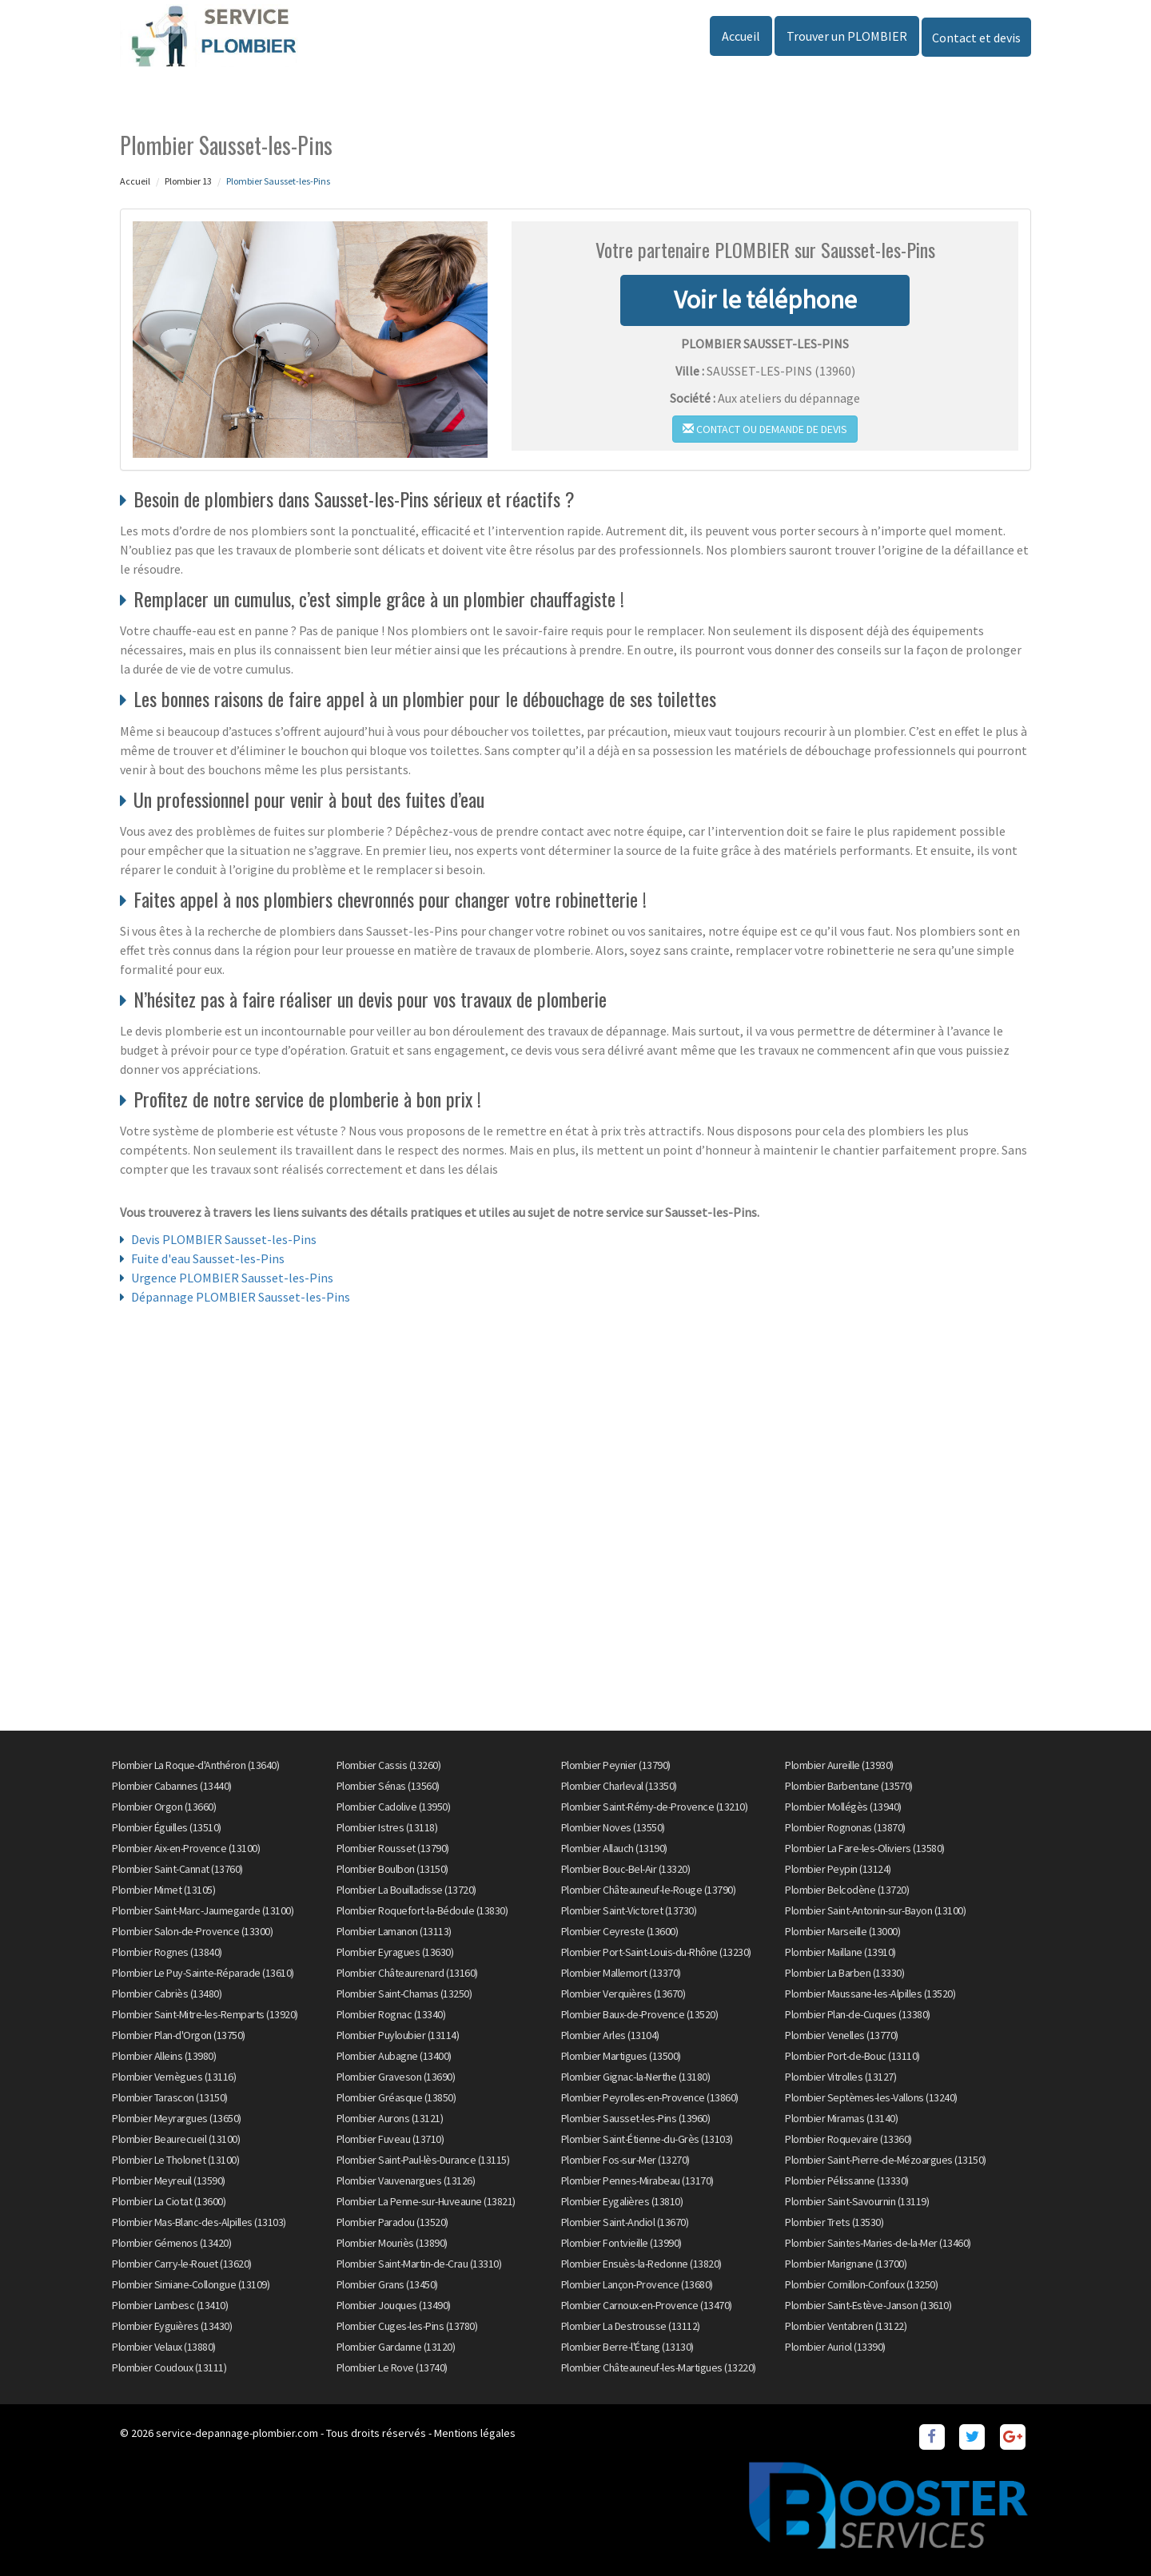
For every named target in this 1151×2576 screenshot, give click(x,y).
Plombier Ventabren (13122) (845, 2326)
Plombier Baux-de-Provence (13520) (640, 2014)
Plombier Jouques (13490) (394, 2305)
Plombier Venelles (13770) (841, 2035)
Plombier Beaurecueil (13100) (176, 2139)
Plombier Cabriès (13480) (166, 1993)
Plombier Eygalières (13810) (622, 2201)
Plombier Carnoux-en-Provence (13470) (646, 2305)
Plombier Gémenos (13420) (171, 2243)
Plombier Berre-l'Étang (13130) (627, 2346)
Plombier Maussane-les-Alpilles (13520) (870, 1993)
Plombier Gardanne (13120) (396, 2346)
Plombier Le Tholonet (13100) (175, 2160)
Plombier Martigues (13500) (621, 2056)
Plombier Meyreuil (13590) (168, 2180)
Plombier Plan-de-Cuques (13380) (857, 2014)
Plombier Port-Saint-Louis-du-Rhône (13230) (656, 1952)
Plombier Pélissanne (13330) (847, 2180)
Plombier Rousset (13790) (393, 1848)
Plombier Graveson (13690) (396, 2076)
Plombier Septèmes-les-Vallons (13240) (871, 2097)
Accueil (741, 36)
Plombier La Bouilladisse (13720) (406, 1889)
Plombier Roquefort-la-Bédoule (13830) (422, 1910)
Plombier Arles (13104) (610, 2035)
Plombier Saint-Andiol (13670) (625, 2222)
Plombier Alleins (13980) (164, 2056)
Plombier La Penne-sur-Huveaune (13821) (426, 2201)
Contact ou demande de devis (765, 429)
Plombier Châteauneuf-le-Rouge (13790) (648, 1889)
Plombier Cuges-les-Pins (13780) (407, 2326)
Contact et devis (976, 38)
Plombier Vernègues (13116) (174, 2076)
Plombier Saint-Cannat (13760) (177, 1869)
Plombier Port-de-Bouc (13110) (852, 2056)
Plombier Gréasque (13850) (396, 2097)
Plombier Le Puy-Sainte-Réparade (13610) (203, 1973)
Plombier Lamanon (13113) (394, 1931)
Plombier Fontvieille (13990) (621, 2243)
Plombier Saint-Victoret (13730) (629, 1910)
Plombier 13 (188, 181)
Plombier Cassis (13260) (389, 1765)
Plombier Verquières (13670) (623, 1993)
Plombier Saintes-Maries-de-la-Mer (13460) (878, 2243)
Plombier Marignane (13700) (845, 2263)
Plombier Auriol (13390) (835, 2346)
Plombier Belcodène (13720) (847, 1889)
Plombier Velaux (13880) (164, 2346)
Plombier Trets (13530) (834, 2222)
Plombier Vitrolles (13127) (840, 2076)
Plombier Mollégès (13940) (843, 1806)
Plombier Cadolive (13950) (394, 1806)
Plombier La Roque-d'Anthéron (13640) (195, 1765)
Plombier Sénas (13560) (388, 1786)
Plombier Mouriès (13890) (392, 2243)
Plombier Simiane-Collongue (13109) (190, 2284)
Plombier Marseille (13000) (842, 1931)
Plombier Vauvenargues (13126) (406, 2180)
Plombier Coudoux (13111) (169, 2367)
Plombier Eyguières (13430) (172, 2326)
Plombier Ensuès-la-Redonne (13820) (641, 2263)
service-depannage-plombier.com (237, 2433)
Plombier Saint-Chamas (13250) (404, 1993)
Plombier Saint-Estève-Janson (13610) (868, 2305)
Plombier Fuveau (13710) (390, 2139)
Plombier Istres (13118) (387, 1827)
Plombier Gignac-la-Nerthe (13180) (636, 2076)
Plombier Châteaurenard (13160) (407, 1973)
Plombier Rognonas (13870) (845, 1827)
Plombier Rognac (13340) (391, 2014)
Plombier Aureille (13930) (839, 1765)
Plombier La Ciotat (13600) (168, 2201)
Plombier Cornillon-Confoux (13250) (861, 2284)
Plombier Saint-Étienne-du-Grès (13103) (647, 2139)
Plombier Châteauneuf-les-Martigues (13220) (658, 2367)
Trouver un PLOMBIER (847, 36)
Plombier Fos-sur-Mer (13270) (625, 2160)
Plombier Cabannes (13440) (172, 1786)
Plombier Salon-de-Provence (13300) (192, 1931)
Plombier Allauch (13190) (614, 1848)
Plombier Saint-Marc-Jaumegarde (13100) (202, 1910)
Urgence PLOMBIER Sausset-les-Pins (232, 1278)
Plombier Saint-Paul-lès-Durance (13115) (423, 2160)
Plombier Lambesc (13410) (170, 2305)
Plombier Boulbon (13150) (392, 1869)
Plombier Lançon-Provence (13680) (637, 2284)
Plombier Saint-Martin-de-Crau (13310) (419, 2263)
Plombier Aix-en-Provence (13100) (186, 1848)
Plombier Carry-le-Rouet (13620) (182, 2263)
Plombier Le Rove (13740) (392, 2367)
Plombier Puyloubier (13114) (398, 2035)
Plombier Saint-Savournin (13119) (857, 2201)
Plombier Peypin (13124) (838, 1869)
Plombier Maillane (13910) (840, 1952)
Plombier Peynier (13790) (616, 1765)
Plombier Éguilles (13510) (166, 1827)
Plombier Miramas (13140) (841, 2118)
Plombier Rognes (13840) (167, 1952)
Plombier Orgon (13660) (164, 1806)
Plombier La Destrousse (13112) (630, 2326)
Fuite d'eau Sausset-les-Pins (208, 1258)
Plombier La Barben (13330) (844, 1973)
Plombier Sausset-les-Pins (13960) (636, 2118)
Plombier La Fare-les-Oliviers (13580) (865, 1848)
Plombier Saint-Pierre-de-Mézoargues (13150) (885, 2160)
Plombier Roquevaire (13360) (848, 2139)
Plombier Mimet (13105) (163, 1889)
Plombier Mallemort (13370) (621, 1973)
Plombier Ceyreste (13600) (620, 1931)
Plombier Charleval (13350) (619, 1786)
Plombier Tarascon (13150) (170, 2097)
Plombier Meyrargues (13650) (176, 2118)
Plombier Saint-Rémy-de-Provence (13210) (654, 1806)
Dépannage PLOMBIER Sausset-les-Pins (240, 1297)
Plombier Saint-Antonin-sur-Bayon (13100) (875, 1910)
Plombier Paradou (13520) (392, 2222)
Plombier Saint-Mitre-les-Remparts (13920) (205, 2014)
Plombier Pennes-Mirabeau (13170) (637, 2180)
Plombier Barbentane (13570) (849, 1786)
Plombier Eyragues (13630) (395, 1952)
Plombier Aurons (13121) (390, 2118)
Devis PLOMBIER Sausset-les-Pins (224, 1239)
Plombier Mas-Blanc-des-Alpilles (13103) (199, 2222)
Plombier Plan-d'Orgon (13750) (178, 2035)
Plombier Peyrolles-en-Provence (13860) (650, 2097)
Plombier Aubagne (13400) (394, 2056)
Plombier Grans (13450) (387, 2284)
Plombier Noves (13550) (613, 1827)
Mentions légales (475, 2433)
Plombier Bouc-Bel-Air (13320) (626, 1869)
